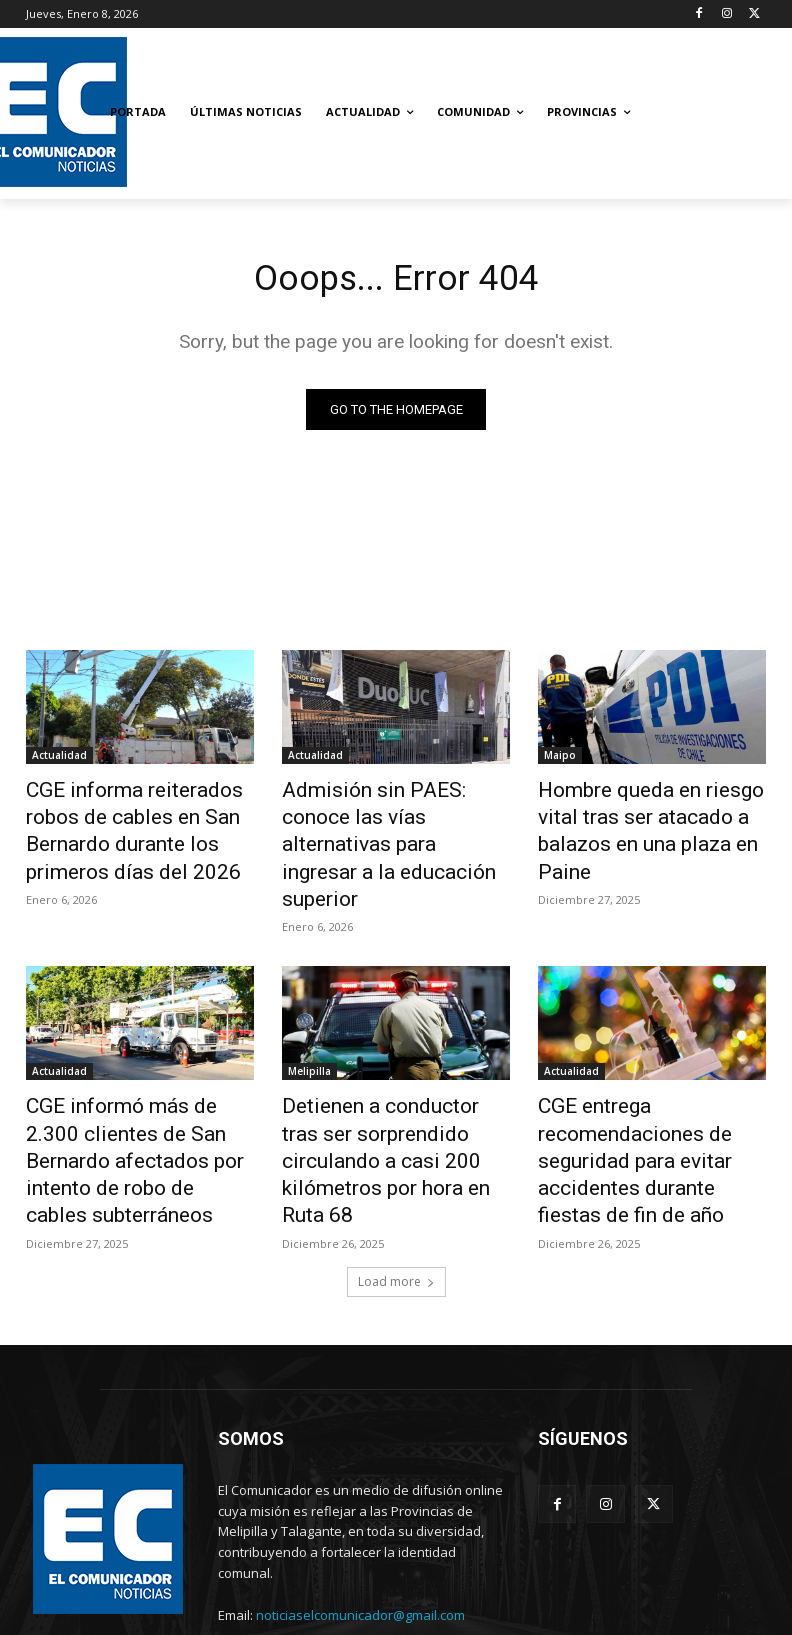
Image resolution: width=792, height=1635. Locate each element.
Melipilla (309, 1028)
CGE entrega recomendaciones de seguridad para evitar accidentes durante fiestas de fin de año (650, 1105)
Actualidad (59, 759)
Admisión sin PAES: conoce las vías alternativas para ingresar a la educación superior (384, 825)
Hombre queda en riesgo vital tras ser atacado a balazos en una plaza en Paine (649, 814)
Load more (396, 1211)
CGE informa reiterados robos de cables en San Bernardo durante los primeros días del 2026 (139, 825)
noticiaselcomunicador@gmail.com (360, 1545)
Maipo (560, 759)
